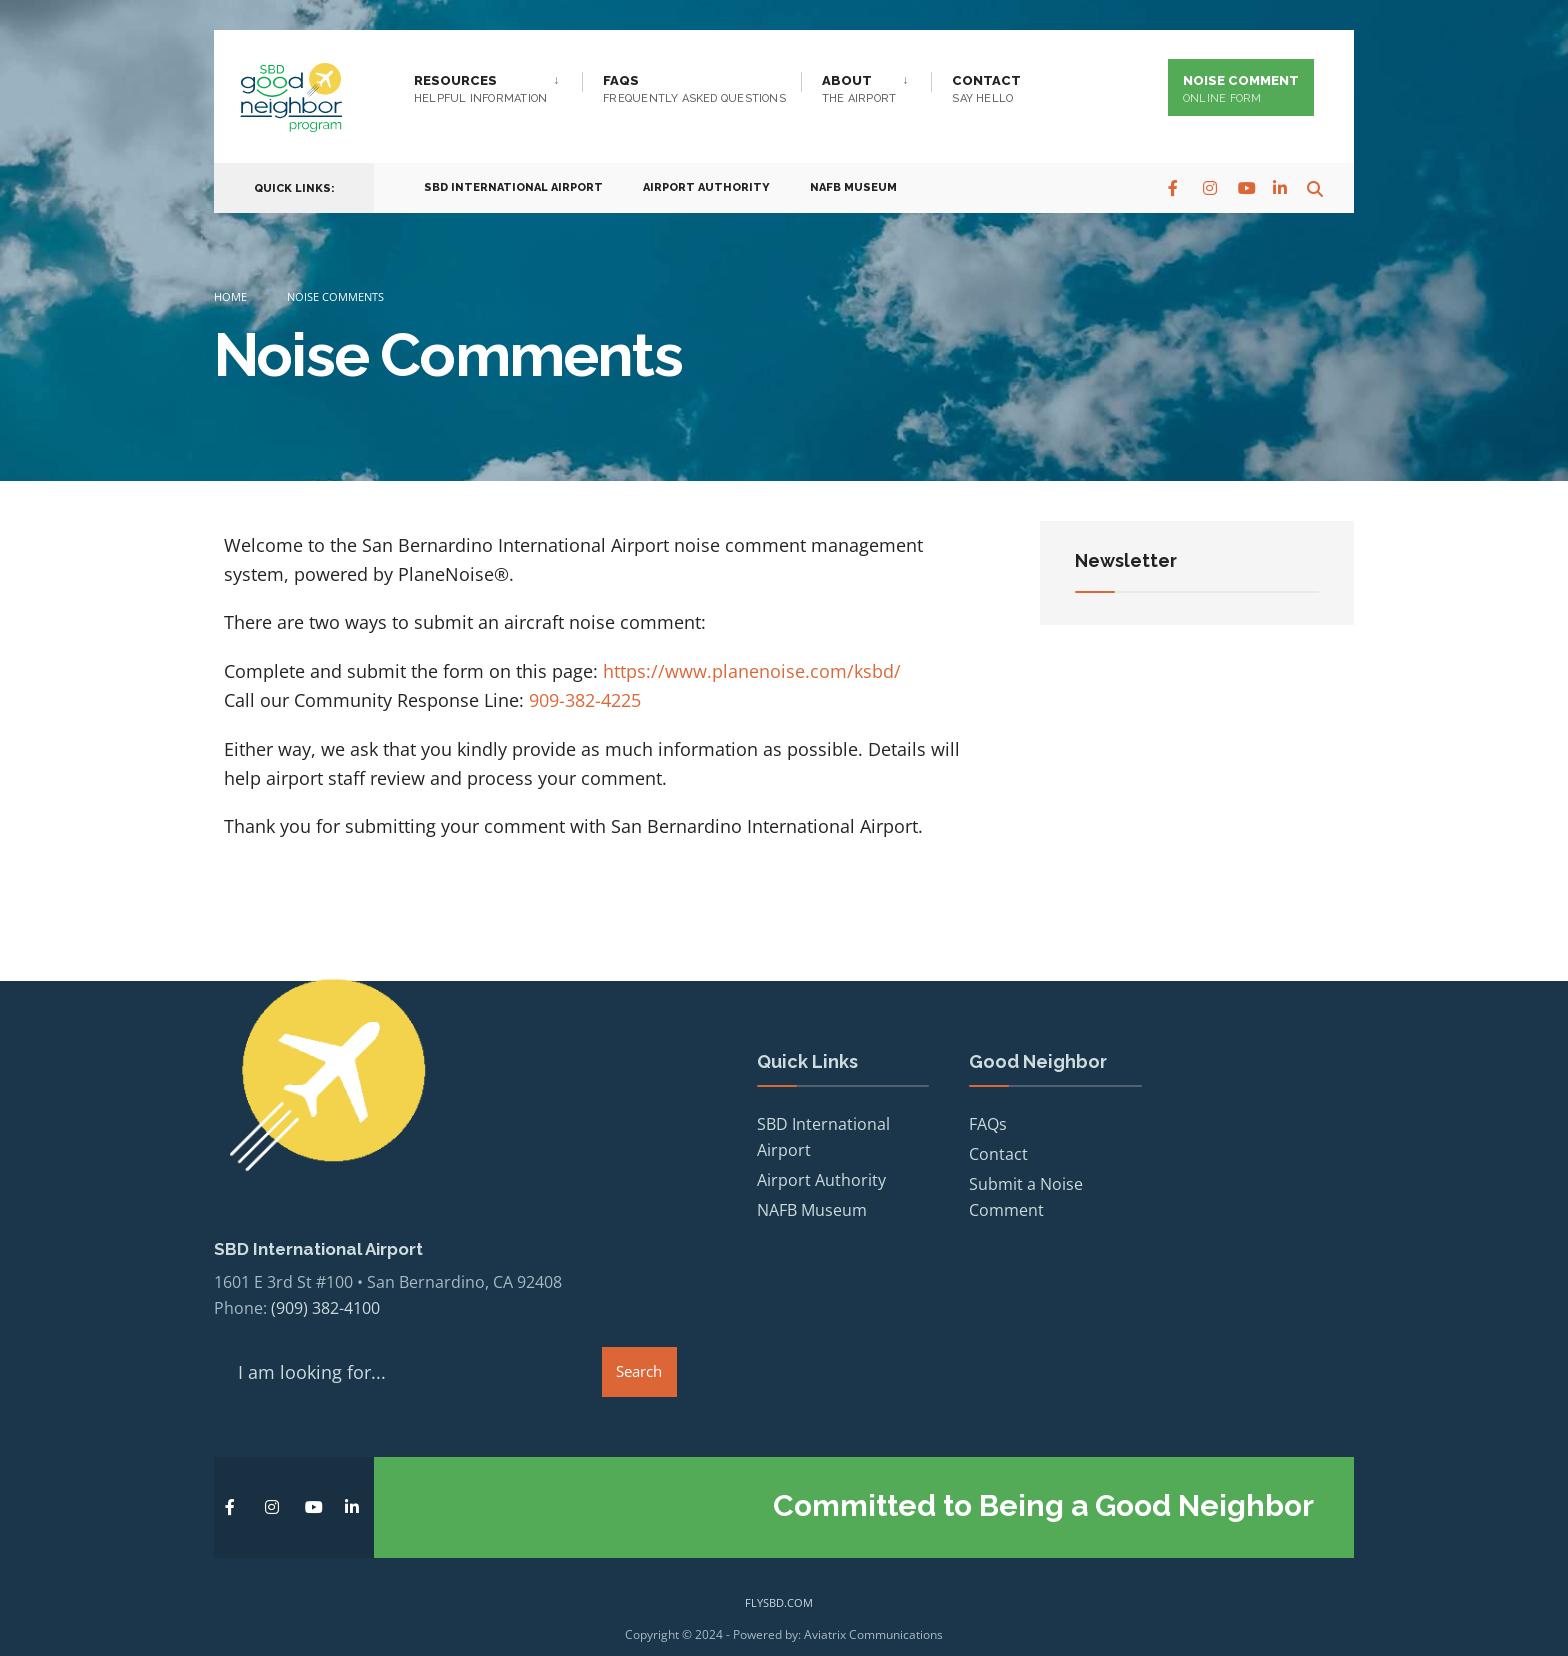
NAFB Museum (853, 181)
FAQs (694, 89)
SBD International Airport (513, 181)
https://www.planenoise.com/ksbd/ (752, 671)
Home (230, 296)
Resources (480, 89)
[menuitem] (498, 85)
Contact (986, 89)
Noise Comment (1241, 89)
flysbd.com (779, 1584)
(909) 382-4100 (325, 1290)
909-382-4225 (585, 700)
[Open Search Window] (1306, 180)
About (859, 89)
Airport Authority (706, 181)
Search (639, 1353)
